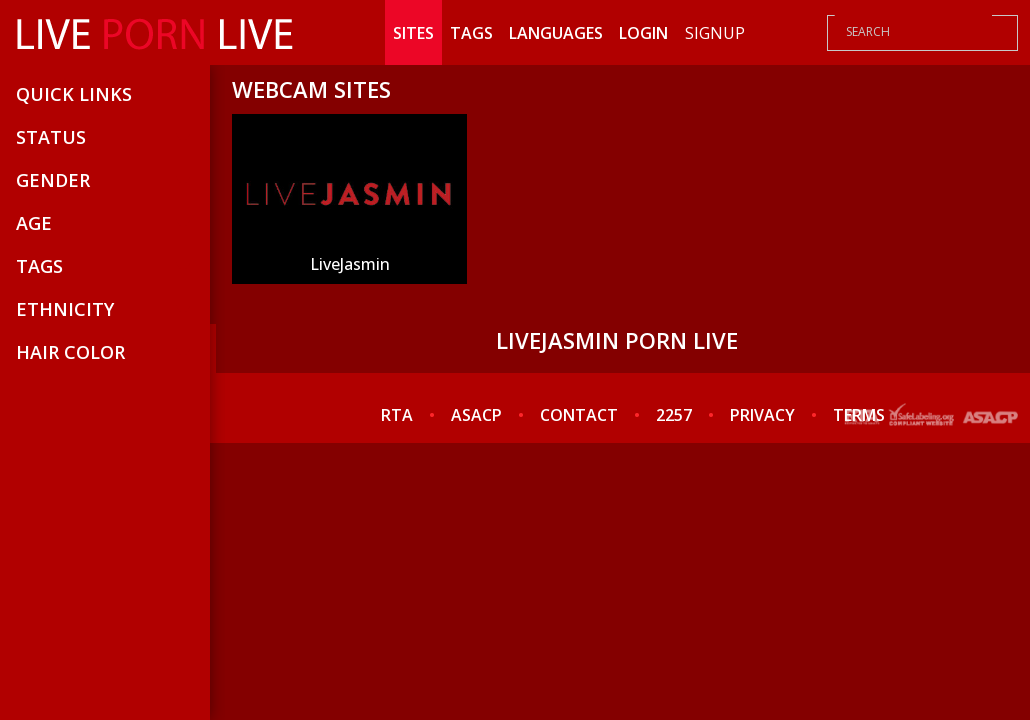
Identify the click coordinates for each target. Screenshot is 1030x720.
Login (643, 33)
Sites (413, 33)
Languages (556, 33)
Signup (715, 33)
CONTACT (579, 415)
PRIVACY (762, 415)
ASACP (476, 415)
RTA (397, 415)
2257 (674, 415)
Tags (471, 33)
